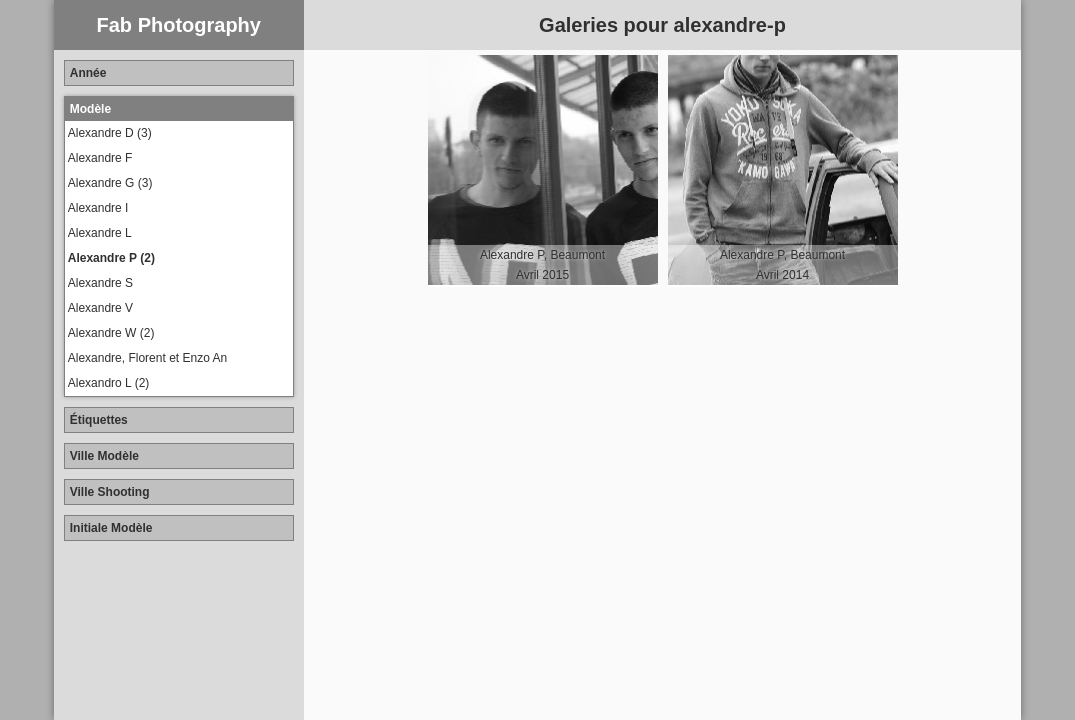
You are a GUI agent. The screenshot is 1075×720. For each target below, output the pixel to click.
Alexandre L (100, 233)
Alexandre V (100, 308)
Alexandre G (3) (110, 183)
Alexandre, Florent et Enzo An (147, 358)
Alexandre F (100, 158)
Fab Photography (179, 25)
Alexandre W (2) (111, 333)
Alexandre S (100, 283)
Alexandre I (98, 208)
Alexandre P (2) (111, 258)
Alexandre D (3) (110, 133)
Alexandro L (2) (109, 383)
